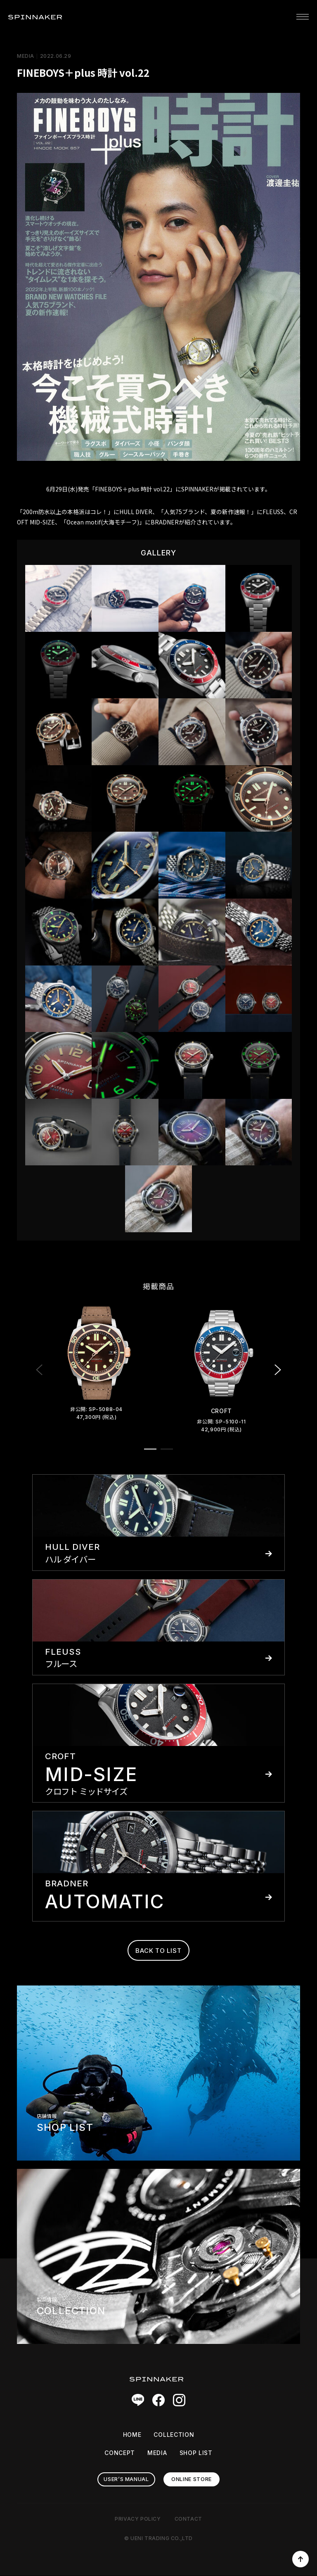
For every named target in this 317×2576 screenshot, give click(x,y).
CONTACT (188, 2519)
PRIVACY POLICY (138, 2519)
